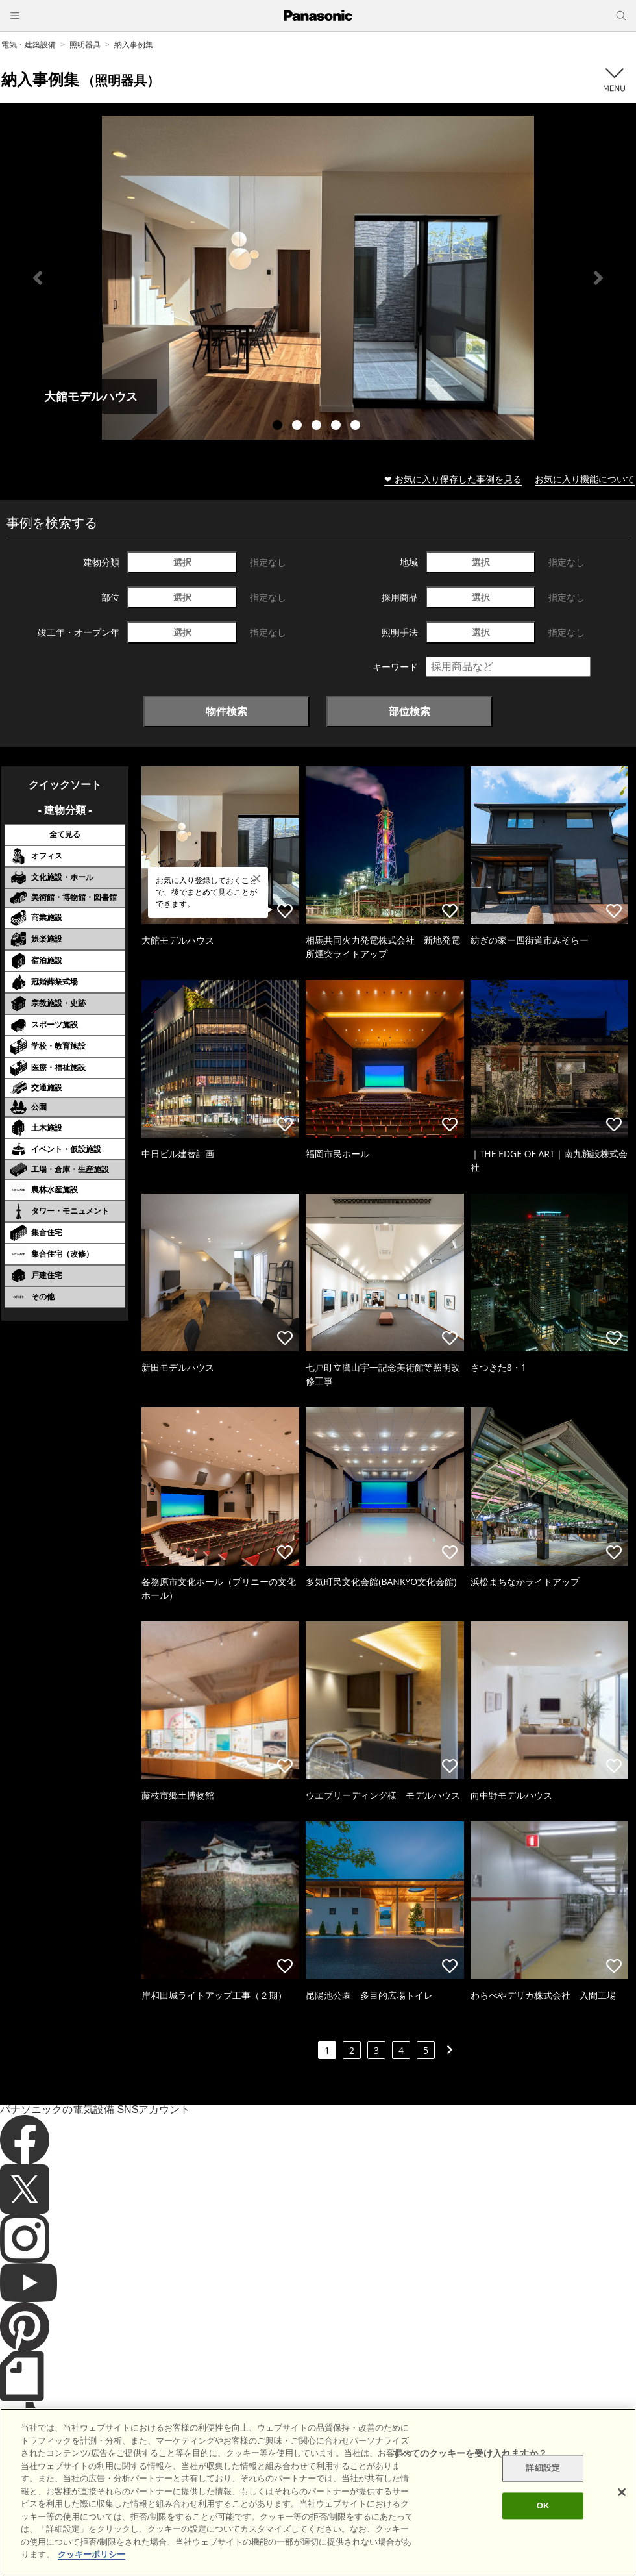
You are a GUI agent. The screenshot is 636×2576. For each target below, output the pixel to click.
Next (598, 278)
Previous (38, 278)
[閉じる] (621, 2492)
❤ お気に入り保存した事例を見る (453, 479)
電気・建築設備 (28, 44)
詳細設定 (543, 2468)
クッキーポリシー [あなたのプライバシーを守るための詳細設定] (91, 2554)
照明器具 (85, 44)
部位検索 (409, 711)
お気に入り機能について (585, 479)
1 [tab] (279, 426)
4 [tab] (337, 426)
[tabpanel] (318, 278)
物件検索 (226, 711)
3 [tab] (318, 426)
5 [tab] (356, 426)
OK (543, 2505)
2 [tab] (298, 426)
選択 (182, 562)
